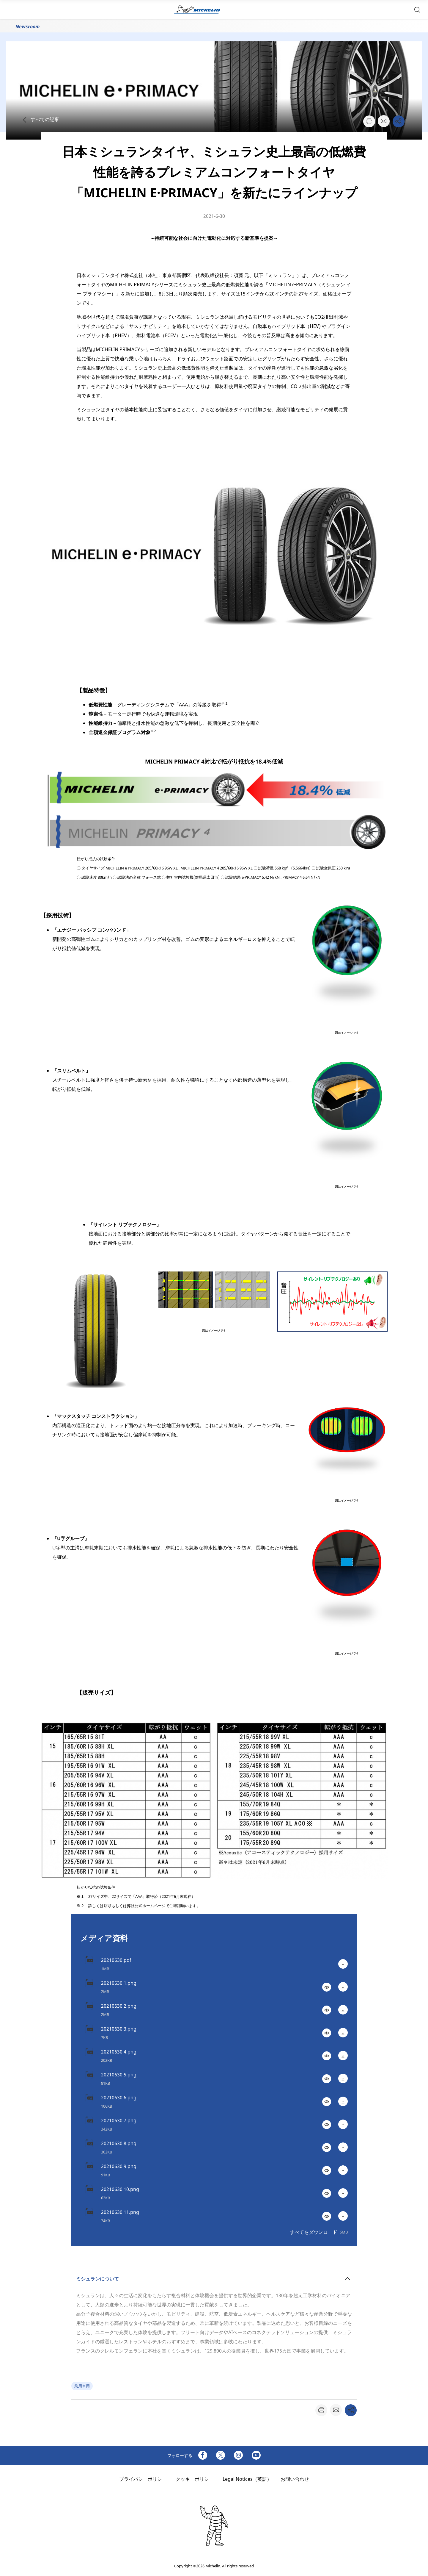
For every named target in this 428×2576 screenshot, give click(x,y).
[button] (417, 9)
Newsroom (27, 26)
